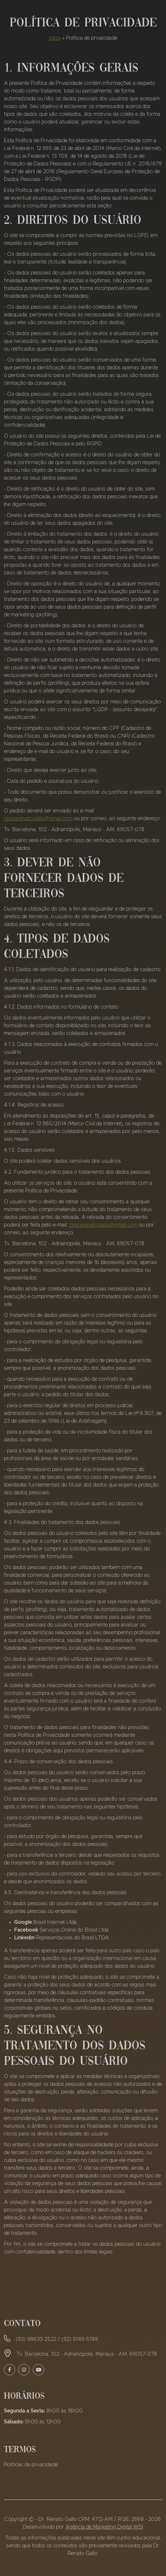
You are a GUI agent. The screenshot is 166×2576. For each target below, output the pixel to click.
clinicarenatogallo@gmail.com (38, 818)
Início (55, 38)
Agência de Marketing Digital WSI (104, 2527)
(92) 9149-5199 (79, 2339)
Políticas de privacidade (31, 2464)
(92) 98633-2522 (36, 2339)
